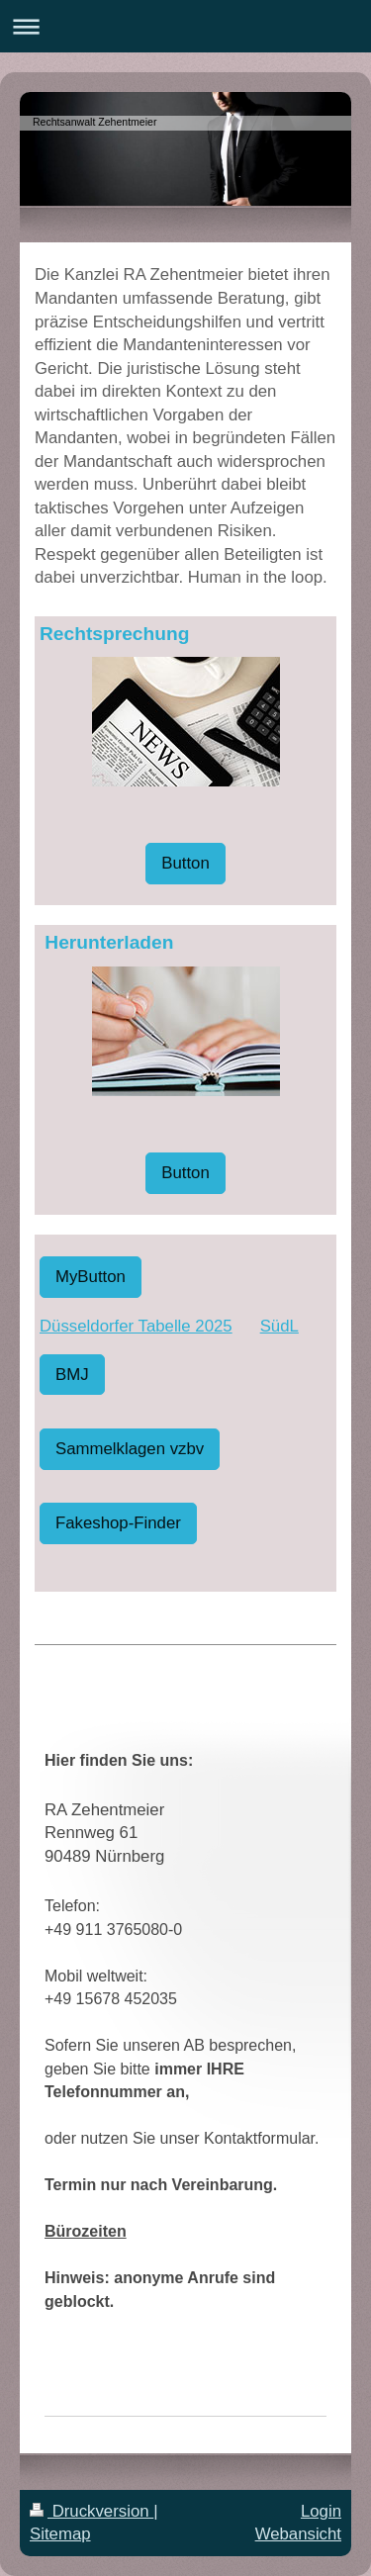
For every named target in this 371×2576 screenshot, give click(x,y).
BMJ (72, 1374)
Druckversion (91, 2511)
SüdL (279, 1326)
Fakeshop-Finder (118, 1523)
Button (185, 863)
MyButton (90, 1276)
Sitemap (60, 2534)
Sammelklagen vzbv (129, 1448)
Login (321, 2511)
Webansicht (298, 2534)
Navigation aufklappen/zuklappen (185, 26)
